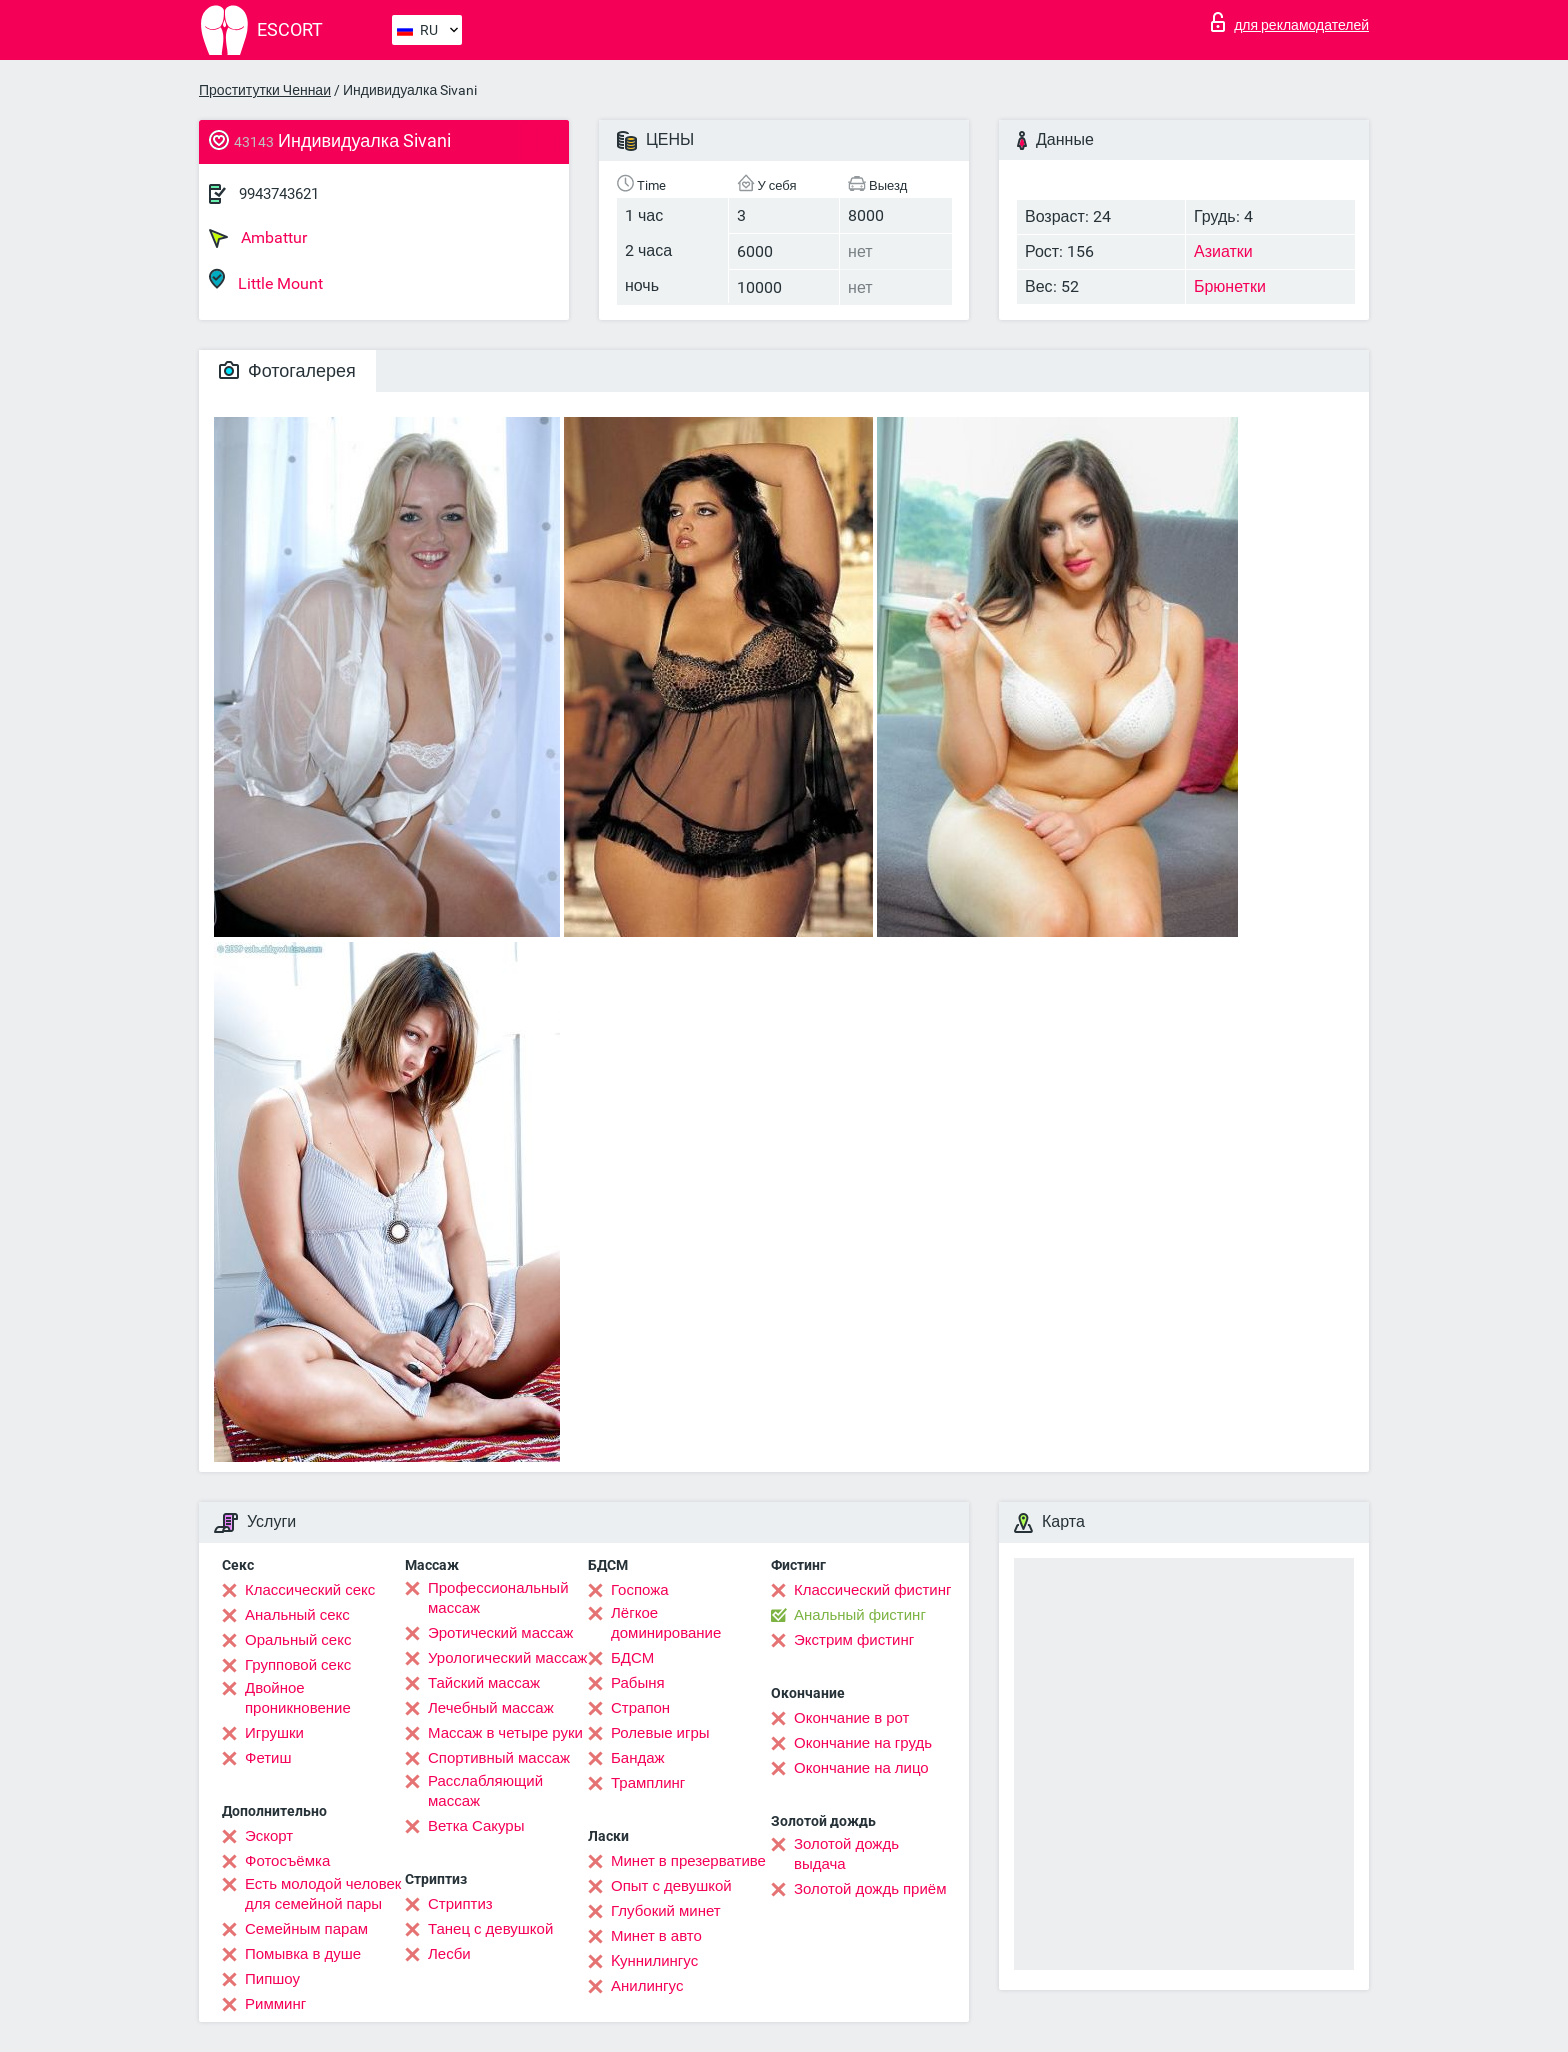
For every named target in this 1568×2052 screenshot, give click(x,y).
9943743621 (279, 194)
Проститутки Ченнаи (265, 90)
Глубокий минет (666, 1911)
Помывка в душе (303, 1954)
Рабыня (638, 1683)
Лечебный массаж (491, 1708)
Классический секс (310, 1590)
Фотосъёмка (287, 1861)
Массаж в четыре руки (505, 1733)
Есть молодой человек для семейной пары (323, 1894)
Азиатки (1223, 251)
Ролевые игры (660, 1733)
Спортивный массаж (499, 1758)
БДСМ (632, 1658)
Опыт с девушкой (671, 1886)
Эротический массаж (500, 1633)
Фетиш (268, 1758)
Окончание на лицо (861, 1768)
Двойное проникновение (298, 1698)
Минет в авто (656, 1936)
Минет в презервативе (688, 1861)
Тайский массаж (484, 1683)
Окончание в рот (851, 1718)
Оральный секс (298, 1640)
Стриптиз (460, 1904)
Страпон (640, 1708)
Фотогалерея (287, 370)
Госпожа (640, 1590)
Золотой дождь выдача (846, 1854)
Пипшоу (272, 1979)
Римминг (275, 2004)
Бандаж (638, 1758)
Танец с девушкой (490, 1929)
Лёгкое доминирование (666, 1623)
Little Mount (266, 280)
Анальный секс (297, 1615)
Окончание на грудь (863, 1743)
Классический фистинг (872, 1590)
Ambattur (258, 238)
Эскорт (269, 1836)
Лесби (449, 1954)
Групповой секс (298, 1665)
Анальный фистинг (860, 1615)
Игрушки (274, 1733)
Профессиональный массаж (498, 1598)
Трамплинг (648, 1783)
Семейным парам (306, 1929)
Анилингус (647, 1986)
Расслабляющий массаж (485, 1791)
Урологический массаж (507, 1658)
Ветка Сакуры (476, 1826)
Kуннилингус (654, 1961)
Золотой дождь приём (870, 1889)
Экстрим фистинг (854, 1640)
